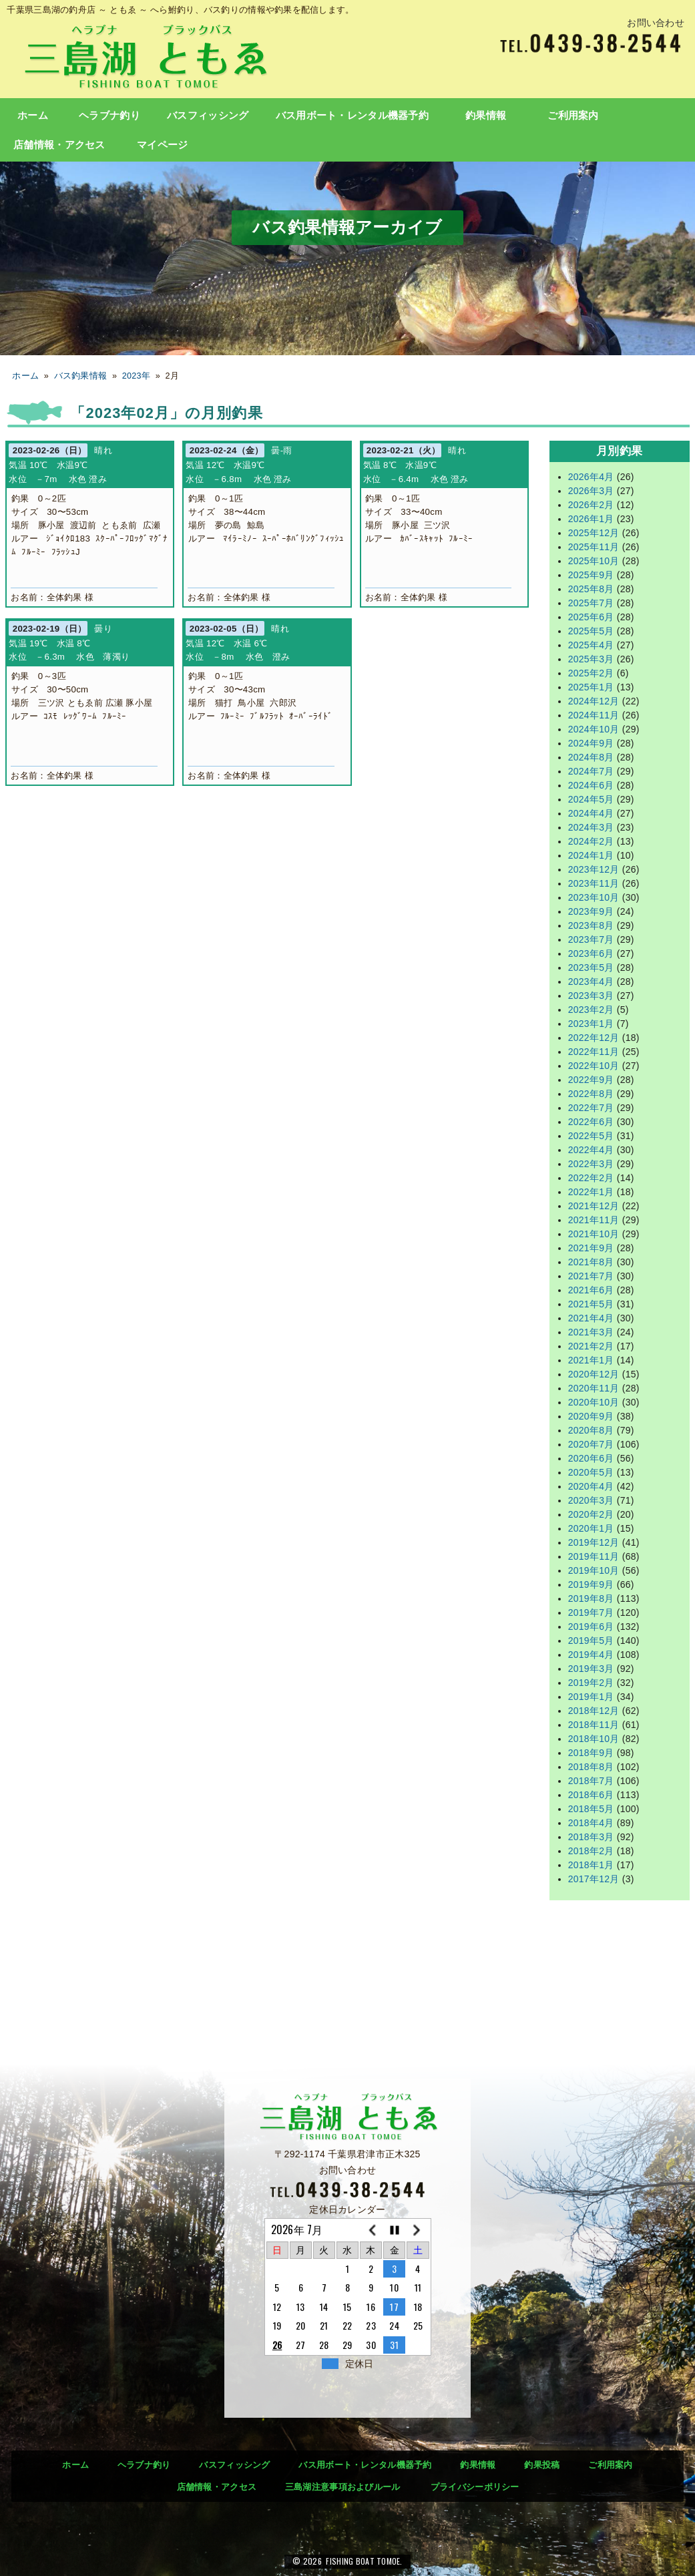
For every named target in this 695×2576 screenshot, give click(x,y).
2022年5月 (591, 1135)
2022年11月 (594, 1051)
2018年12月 (594, 1710)
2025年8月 (591, 589)
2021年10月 (594, 1234)
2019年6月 (591, 1626)
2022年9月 (591, 1079)
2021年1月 (591, 1360)
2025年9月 (591, 575)
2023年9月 (591, 911)
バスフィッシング (207, 115)
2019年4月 (591, 1654)
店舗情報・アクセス (59, 145)
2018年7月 (591, 1780)
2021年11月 (594, 1220)
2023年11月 (594, 883)
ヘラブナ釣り (109, 115)
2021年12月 (594, 1206)
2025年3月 (591, 659)
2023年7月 (591, 939)
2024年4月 (591, 813)
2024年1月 (591, 855)
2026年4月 (591, 476)
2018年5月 (591, 1808)
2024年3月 (591, 827)
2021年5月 (591, 1304)
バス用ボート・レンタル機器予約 (352, 115)
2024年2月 (591, 841)
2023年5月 (591, 967)
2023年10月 (594, 897)
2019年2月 (591, 1682)
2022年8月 (591, 1093)
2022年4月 (591, 1149)
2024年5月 (591, 799)
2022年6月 (591, 1121)
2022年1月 (591, 1192)
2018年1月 (591, 1865)
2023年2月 (591, 1009)
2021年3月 (591, 1332)
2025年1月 (591, 687)
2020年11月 (594, 1388)
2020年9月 (591, 1416)
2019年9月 (591, 1584)
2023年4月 (591, 981)
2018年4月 (591, 1822)
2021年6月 (591, 1290)
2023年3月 (591, 995)
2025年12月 (594, 532)
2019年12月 (594, 1542)
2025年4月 (591, 645)
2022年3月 (591, 1163)
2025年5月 (591, 631)
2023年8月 (591, 925)
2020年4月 (591, 1486)
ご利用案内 (572, 115)
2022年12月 (594, 1037)
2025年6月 (591, 617)
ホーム (32, 115)
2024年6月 (591, 785)
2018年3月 (591, 1837)
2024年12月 (594, 701)
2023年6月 (591, 953)
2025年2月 (591, 673)
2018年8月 (591, 1766)
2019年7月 (591, 1612)
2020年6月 (591, 1458)
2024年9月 (591, 743)
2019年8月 (591, 1598)
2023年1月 (591, 1023)
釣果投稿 (541, 2465)
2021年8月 (591, 1262)
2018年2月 (591, 1851)
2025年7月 (591, 603)
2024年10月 (594, 729)
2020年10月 (594, 1402)
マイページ (162, 145)
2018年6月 (591, 1794)
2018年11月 (594, 1724)
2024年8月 (591, 757)
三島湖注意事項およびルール (343, 2487)
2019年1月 (591, 1696)
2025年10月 (594, 561)
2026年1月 (591, 518)
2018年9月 (591, 1752)
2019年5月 (591, 1640)
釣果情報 (485, 115)
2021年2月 (591, 1346)
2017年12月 (594, 1879)
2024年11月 (594, 715)
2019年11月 (594, 1556)
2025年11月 (594, 547)
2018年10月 (594, 1738)
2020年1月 (591, 1528)
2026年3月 (591, 490)
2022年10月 (594, 1065)
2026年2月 (591, 504)
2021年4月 (591, 1318)
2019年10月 (594, 1570)
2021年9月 (591, 1248)
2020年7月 (591, 1444)
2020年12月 (594, 1374)
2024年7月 (591, 771)
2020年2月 (591, 1514)
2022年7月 (591, 1107)
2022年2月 (591, 1177)
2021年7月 (591, 1276)
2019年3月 (591, 1668)
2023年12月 (594, 869)
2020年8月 (591, 1430)
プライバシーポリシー (475, 2487)
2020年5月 (591, 1472)
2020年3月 (591, 1500)
